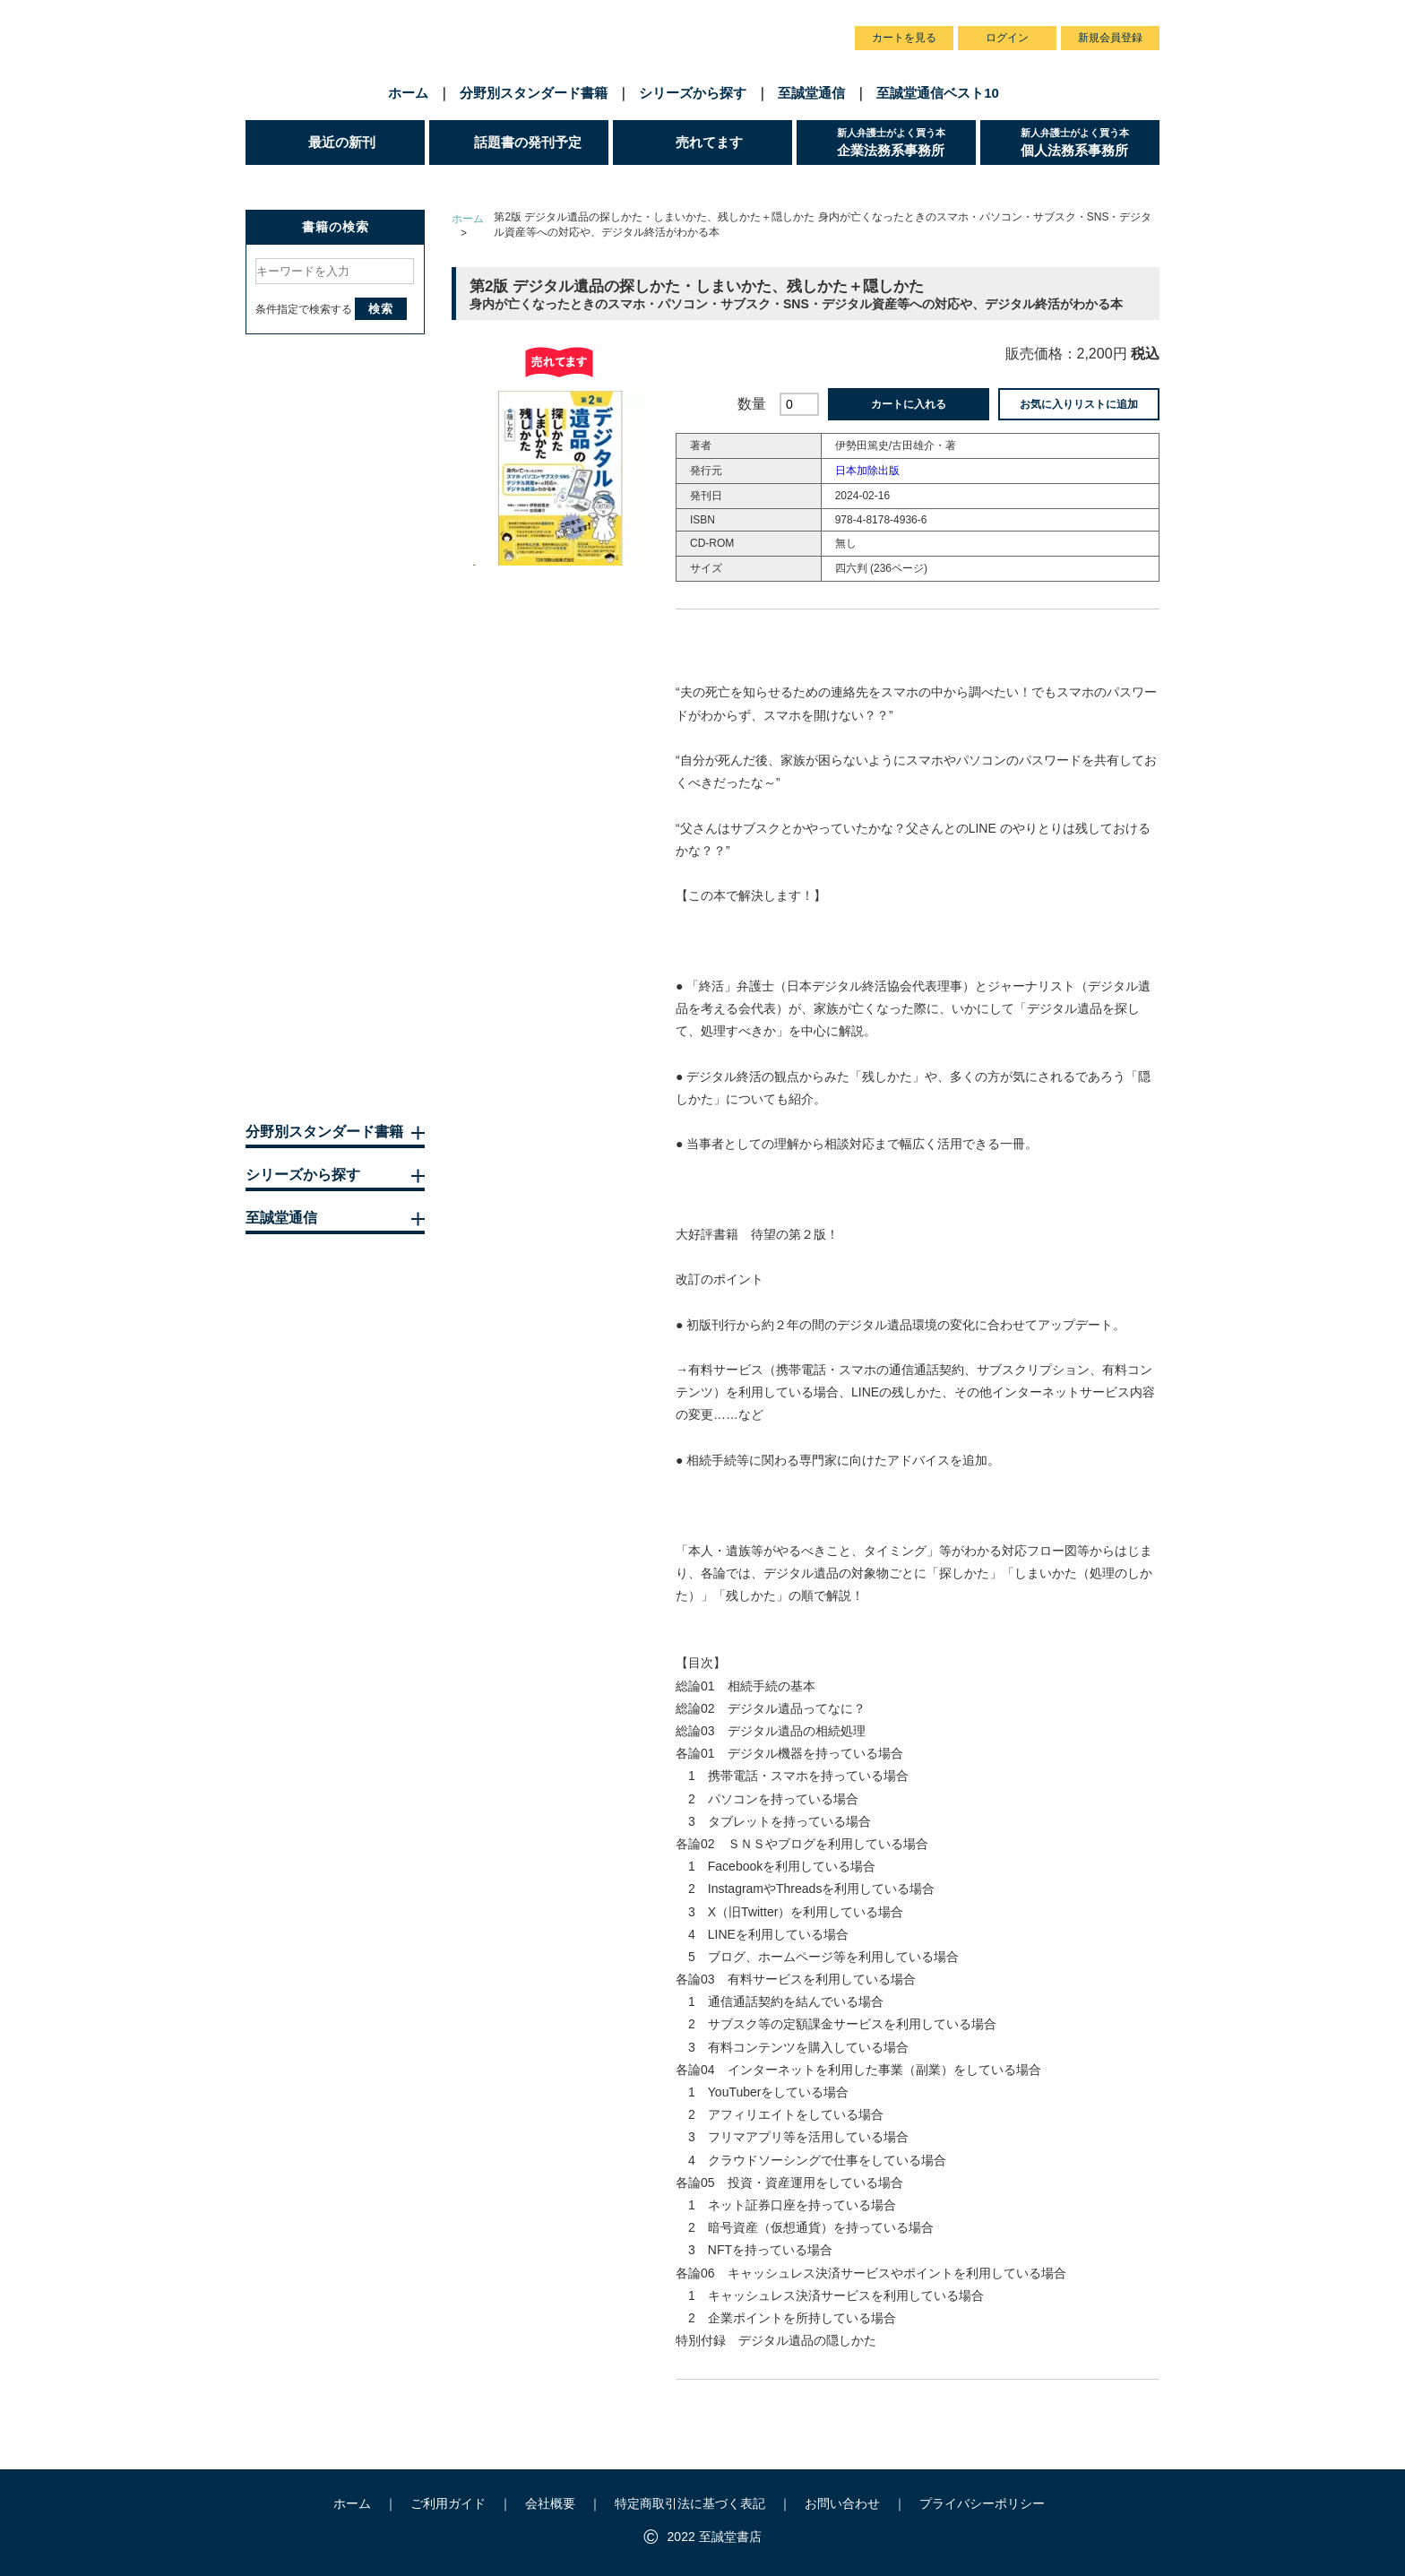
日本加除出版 (867, 470)
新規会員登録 (1110, 37)
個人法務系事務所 (1090, 142)
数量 (751, 403)
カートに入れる (908, 404)
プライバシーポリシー (982, 2503)
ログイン (1007, 37)
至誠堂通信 (811, 92)
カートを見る (904, 37)
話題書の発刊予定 (528, 142)
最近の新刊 (341, 142)
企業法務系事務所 (906, 142)
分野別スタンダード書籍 (534, 92)
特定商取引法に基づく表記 (690, 2503)
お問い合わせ (794, 17)
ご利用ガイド (633, 17)
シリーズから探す (692, 92)
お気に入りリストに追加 (1079, 404)
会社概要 (714, 17)
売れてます (709, 142)
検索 (380, 309)
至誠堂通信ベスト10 (937, 92)
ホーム (408, 92)
